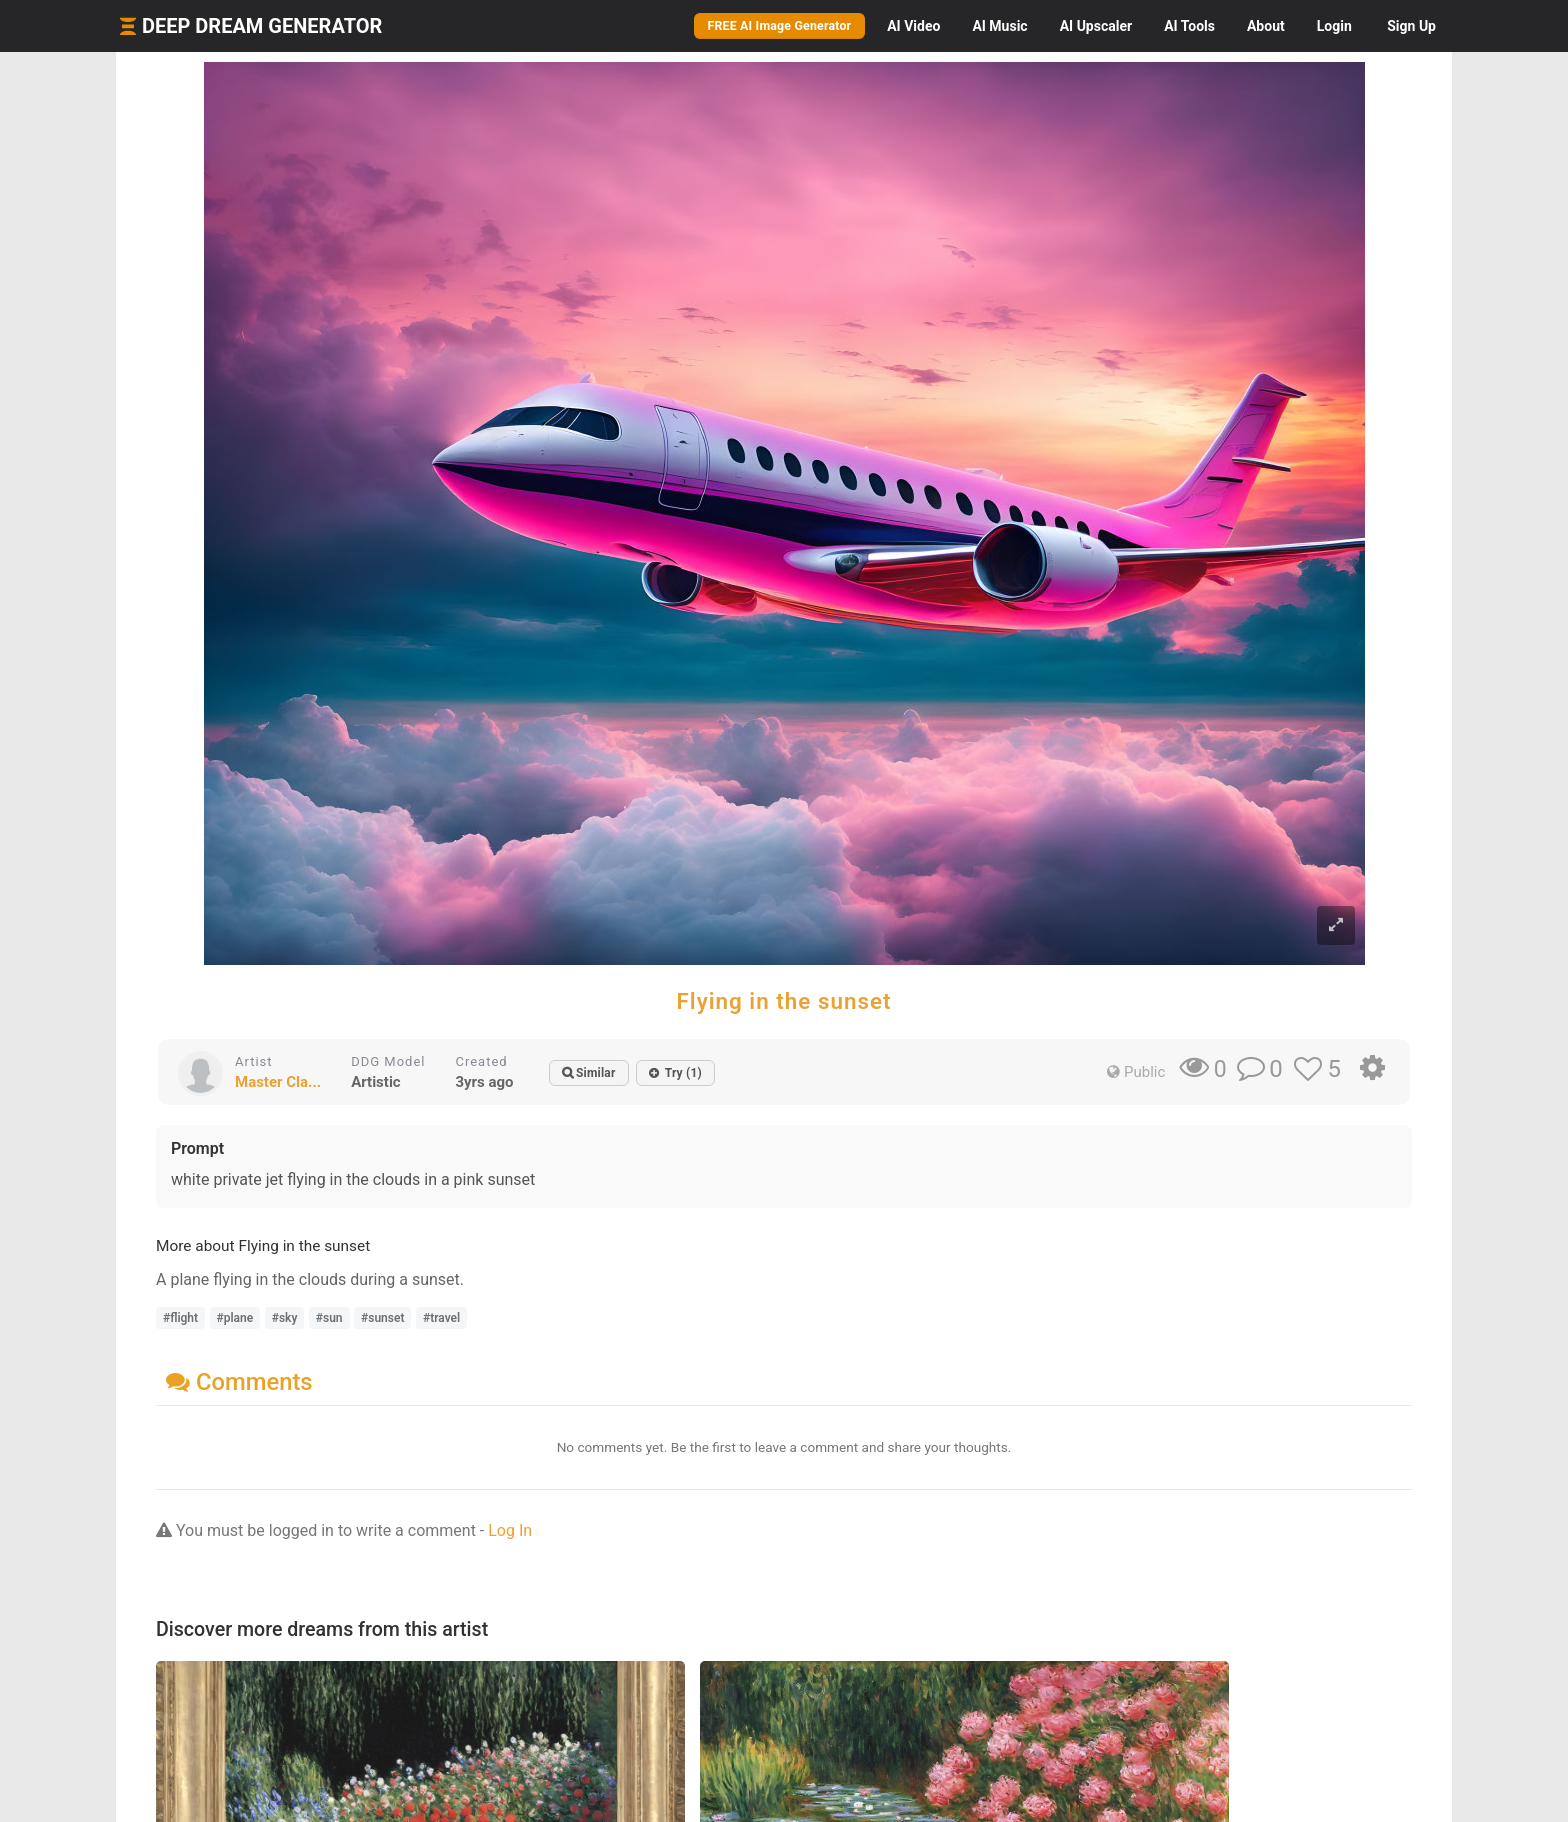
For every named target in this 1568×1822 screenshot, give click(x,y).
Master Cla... (278, 1082)
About (1266, 26)
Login (1334, 26)
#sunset (382, 1318)
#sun (329, 1318)
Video (913, 26)
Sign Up (1411, 26)
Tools (1189, 26)
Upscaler (1096, 26)
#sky (285, 1318)
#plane (235, 1318)
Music (999, 26)
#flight (180, 1318)
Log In (510, 1530)
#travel (441, 1318)
